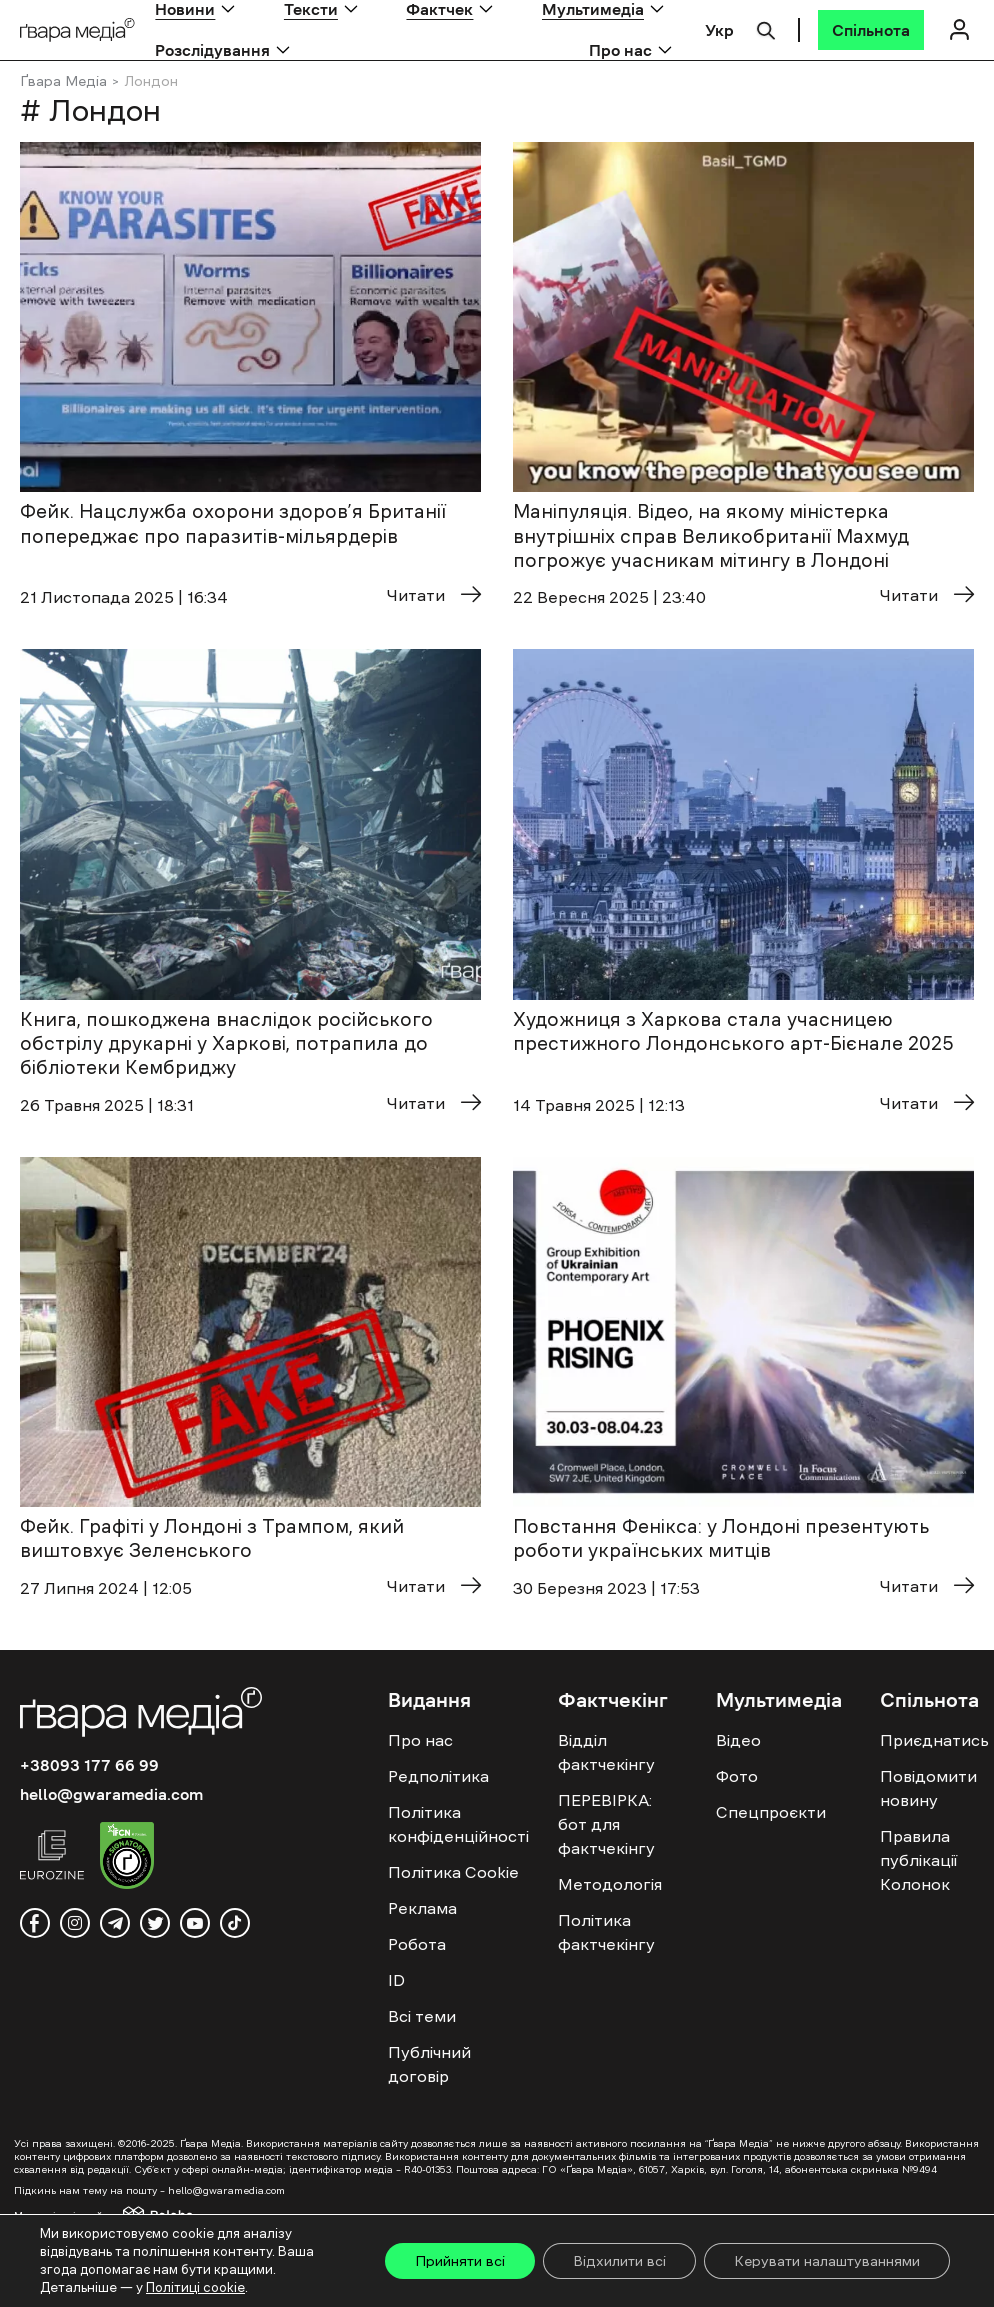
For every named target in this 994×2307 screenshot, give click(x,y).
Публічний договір (429, 2064)
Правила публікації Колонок (918, 1860)
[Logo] (77, 30)
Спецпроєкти (771, 1812)
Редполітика (438, 1776)
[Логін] (959, 29)
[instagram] (75, 1923)
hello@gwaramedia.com (111, 1794)
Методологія (610, 1884)
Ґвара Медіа (63, 81)
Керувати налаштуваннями (827, 2261)
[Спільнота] (871, 30)
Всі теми (422, 2016)
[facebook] (35, 1923)
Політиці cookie (195, 2287)
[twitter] (155, 1923)
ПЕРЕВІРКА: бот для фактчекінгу (606, 1824)
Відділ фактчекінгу (606, 1752)
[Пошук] (766, 28)
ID (396, 1980)
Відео (738, 1740)
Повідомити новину (928, 1788)
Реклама (422, 1908)
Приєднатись (934, 1740)
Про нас (620, 50)
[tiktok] (235, 1923)
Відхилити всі (619, 2261)
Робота (417, 1944)
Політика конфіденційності (458, 1824)
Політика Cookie (453, 1872)
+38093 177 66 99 (89, 1765)
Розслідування (212, 50)
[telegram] (115, 1923)
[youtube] (195, 1923)
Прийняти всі (460, 2261)
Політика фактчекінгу (606, 1932)
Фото (737, 1776)
